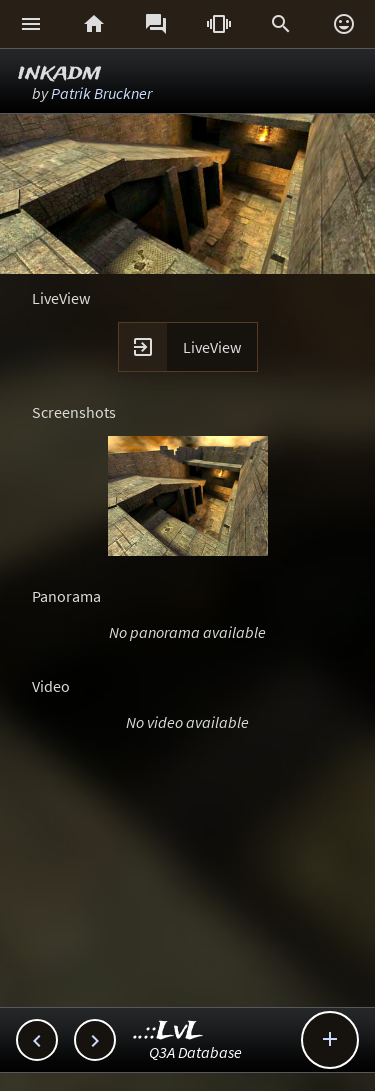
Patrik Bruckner (101, 93)
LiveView (212, 347)
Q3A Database (195, 1052)
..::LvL (168, 1031)
